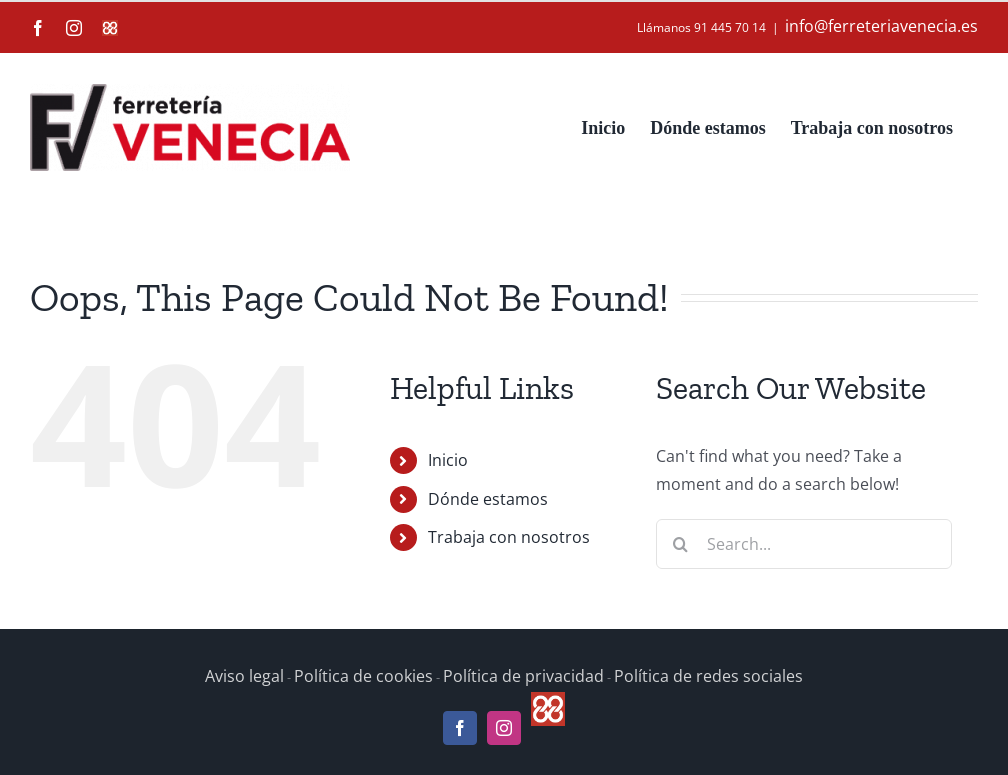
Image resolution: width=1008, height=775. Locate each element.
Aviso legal (244, 676)
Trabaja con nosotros (509, 537)
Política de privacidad (523, 676)
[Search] (681, 544)
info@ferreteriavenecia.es (881, 26)
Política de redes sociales (708, 676)
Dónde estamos (488, 499)
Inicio (448, 460)
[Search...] (804, 544)
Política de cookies (363, 676)
